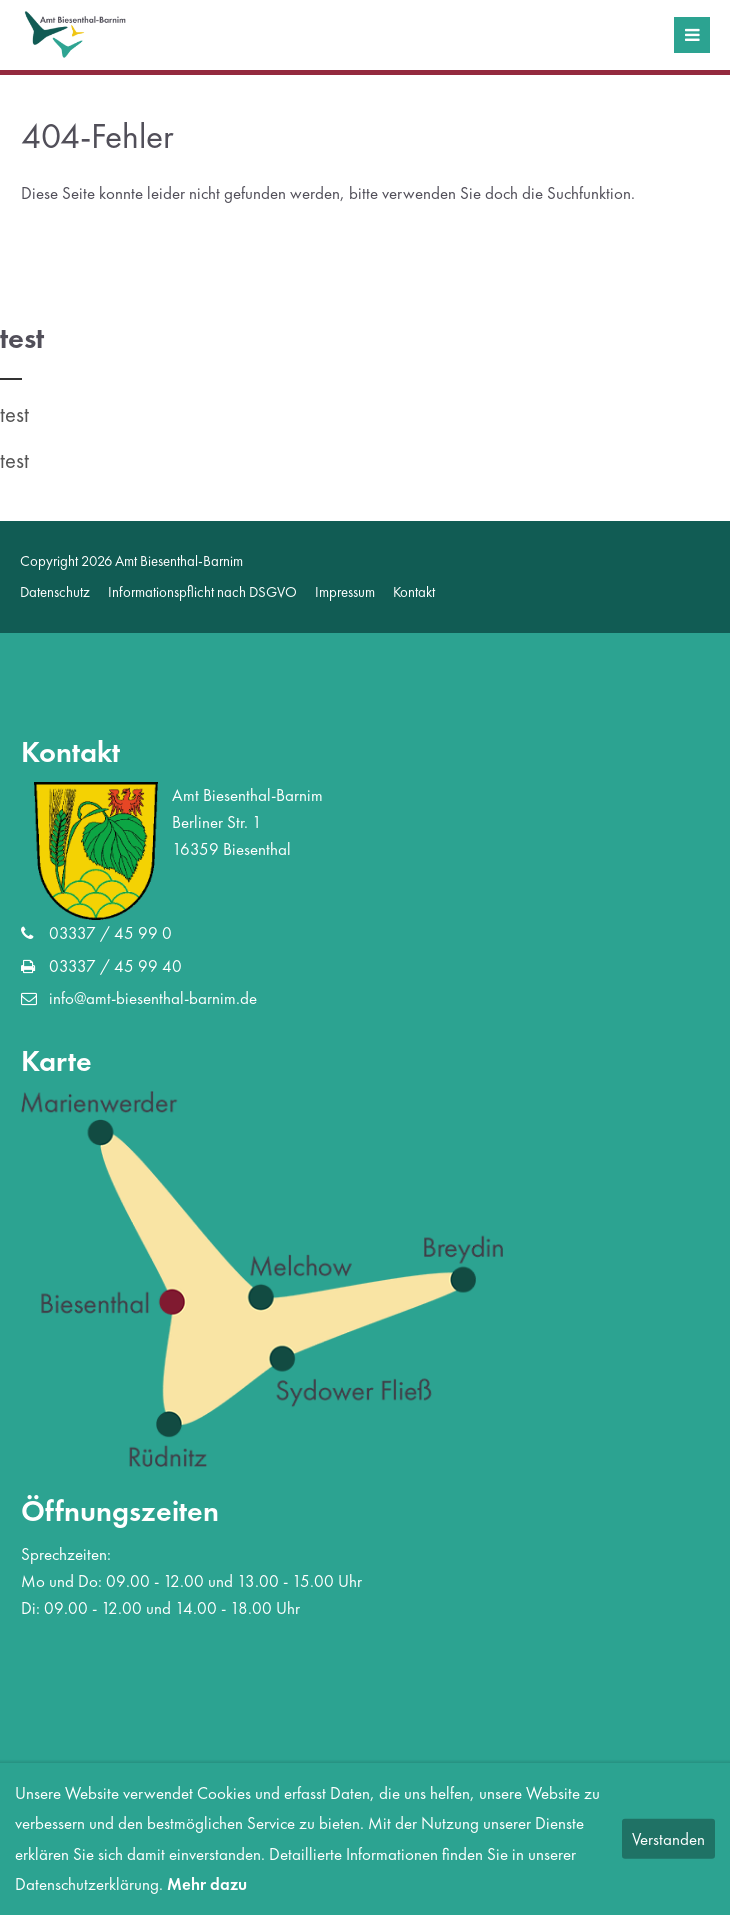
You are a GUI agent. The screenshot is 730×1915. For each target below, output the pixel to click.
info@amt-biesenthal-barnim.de (153, 998)
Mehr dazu (207, 1884)
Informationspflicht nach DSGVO (202, 591)
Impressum (345, 591)
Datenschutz (55, 591)
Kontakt (414, 591)
